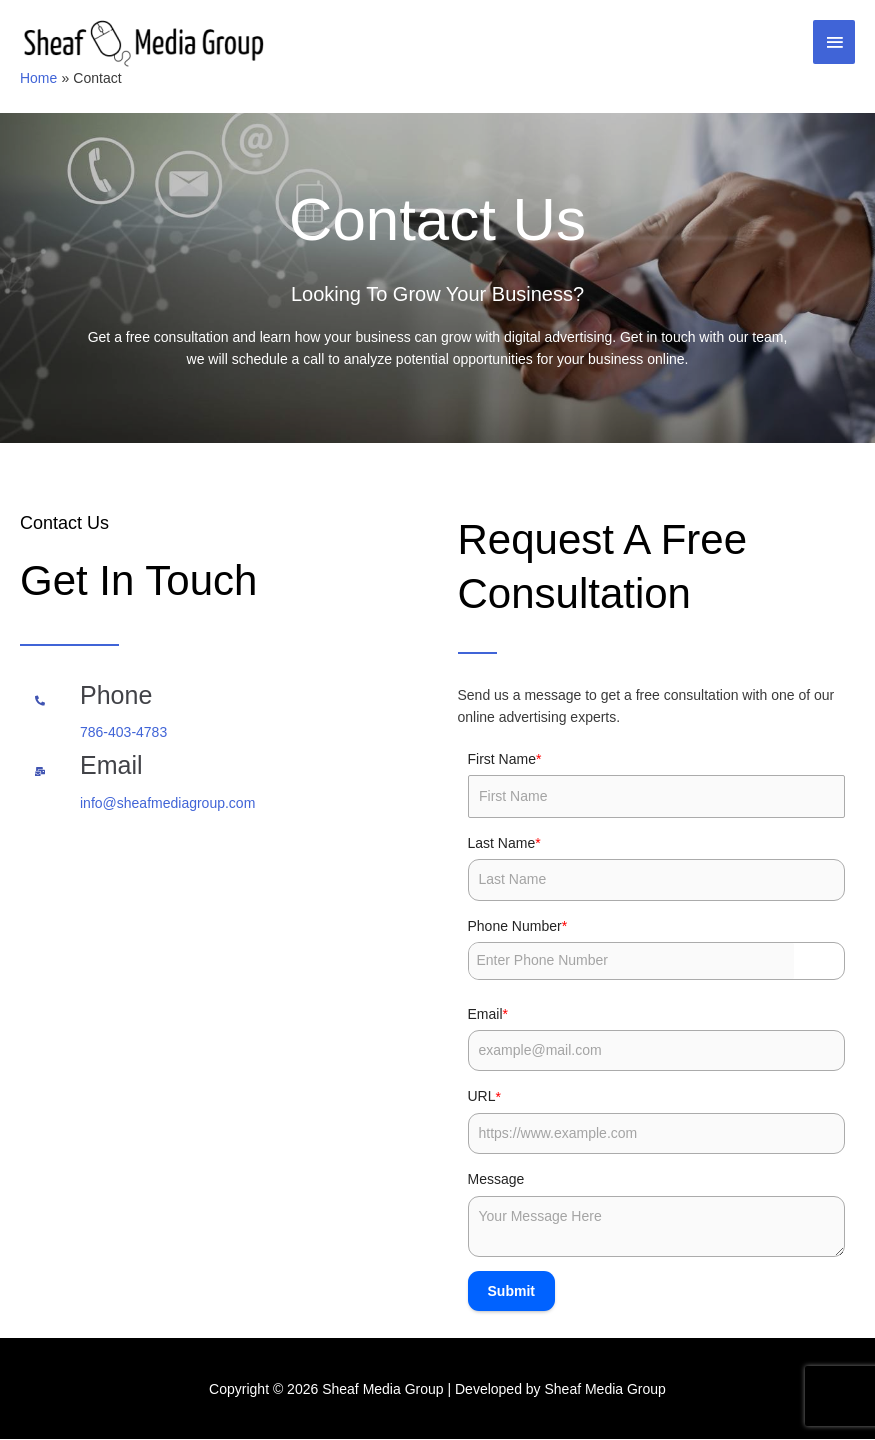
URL (484, 1097)
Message (496, 1180)
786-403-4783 (123, 732)
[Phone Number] (632, 961)
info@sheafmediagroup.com (167, 803)
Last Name (504, 843)
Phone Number (518, 926)
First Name (505, 759)
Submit (511, 1291)
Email (488, 1014)
